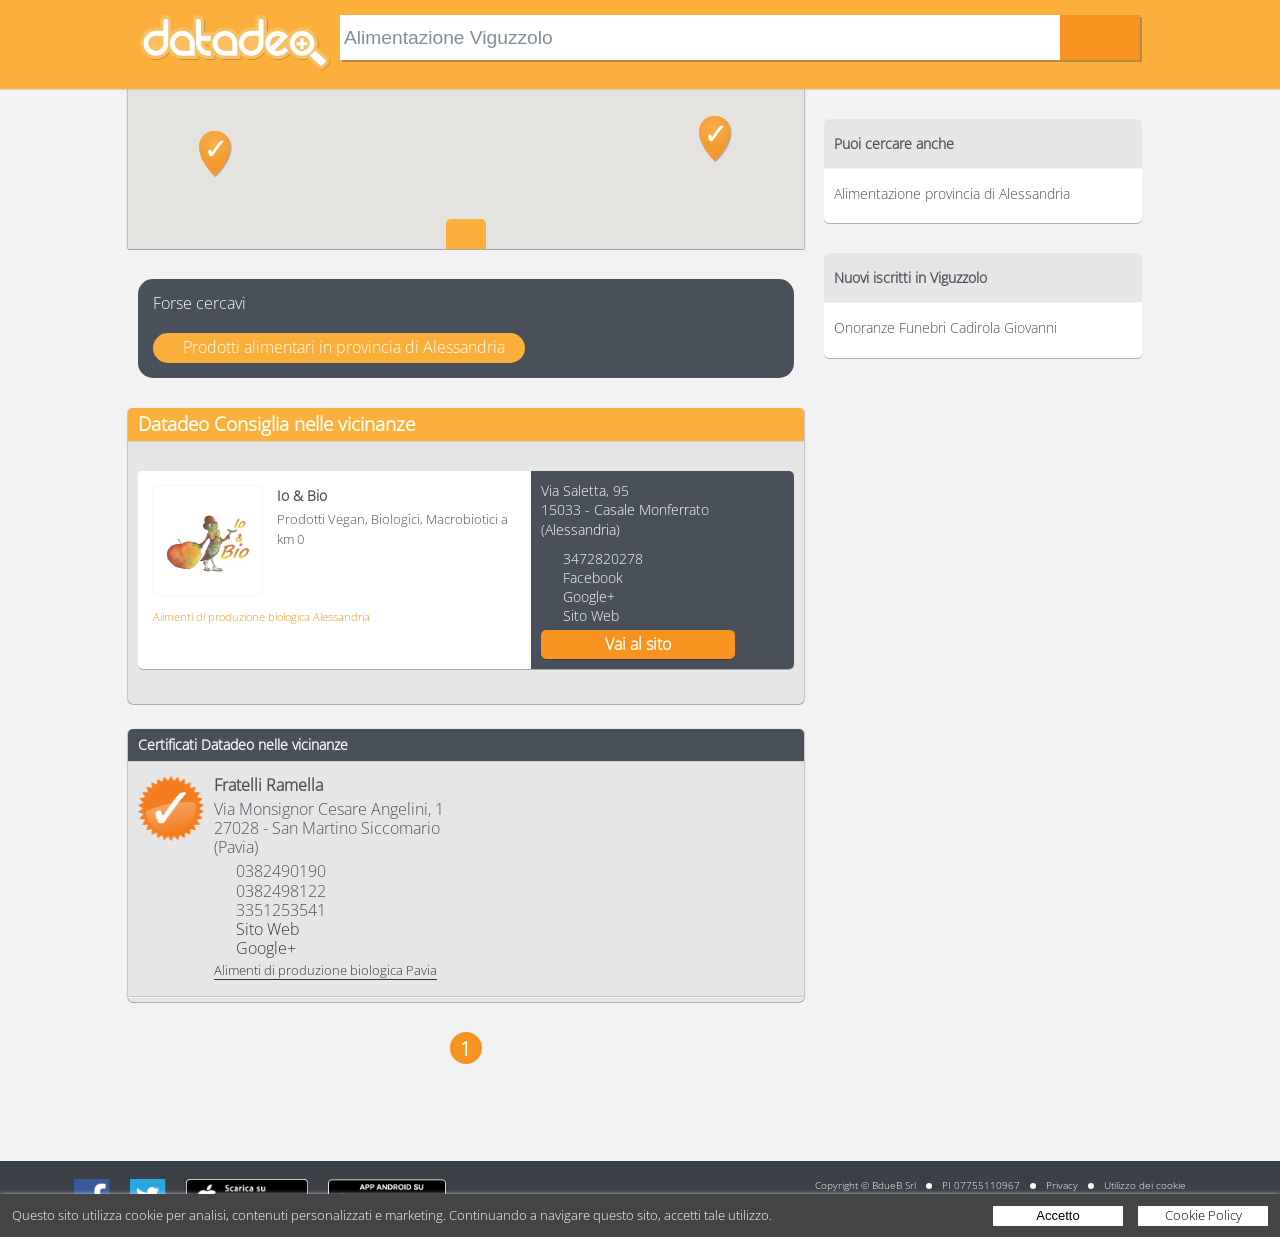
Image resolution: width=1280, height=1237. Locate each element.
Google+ (589, 596)
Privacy (1062, 1185)
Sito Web (591, 615)
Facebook (593, 577)
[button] (215, 154)
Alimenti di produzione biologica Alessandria (261, 616)
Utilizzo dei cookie (1145, 1185)
